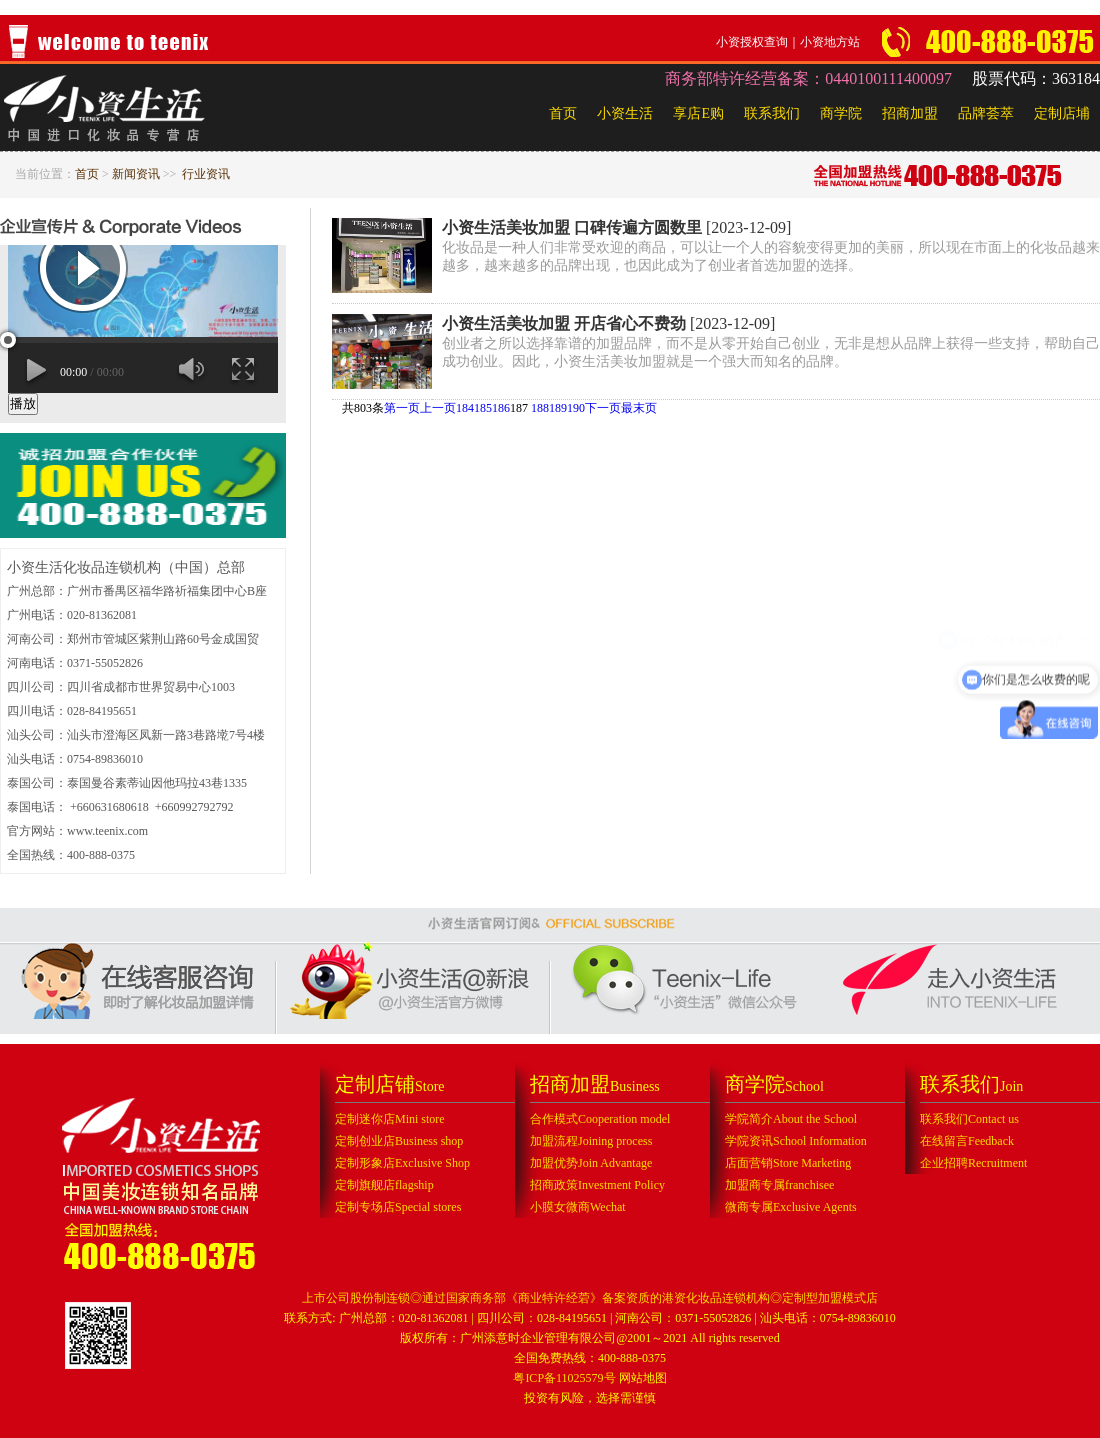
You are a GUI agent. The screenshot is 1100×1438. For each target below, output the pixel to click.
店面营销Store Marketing (788, 1163)
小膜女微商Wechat (578, 1207)
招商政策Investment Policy (597, 1185)
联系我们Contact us (969, 1119)
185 (483, 408)
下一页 (603, 408)
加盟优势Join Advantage (591, 1163)
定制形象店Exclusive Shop (402, 1163)
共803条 (363, 408)
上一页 (438, 408)
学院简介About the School (791, 1119)
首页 (563, 113)
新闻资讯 (136, 174)
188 (540, 408)
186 (501, 408)
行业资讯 (206, 174)
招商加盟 (910, 113)
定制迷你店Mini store (390, 1119)
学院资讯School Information (796, 1141)
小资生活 (625, 113)
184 (465, 408)
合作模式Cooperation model (600, 1119)
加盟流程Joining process (591, 1141)
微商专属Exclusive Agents (791, 1207)
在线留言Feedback (967, 1141)
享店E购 (698, 113)
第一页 (402, 408)
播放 (23, 403)
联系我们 (772, 113)
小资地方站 (830, 42)
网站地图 (643, 1378)
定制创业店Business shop (399, 1141)
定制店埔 (1062, 113)
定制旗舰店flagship (384, 1185)
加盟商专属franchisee (779, 1185)
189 (558, 408)
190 (576, 408)
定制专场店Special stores (398, 1207)
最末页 (639, 408)
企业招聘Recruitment (973, 1163)
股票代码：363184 (1036, 78)
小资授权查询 (752, 42)
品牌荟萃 (986, 113)
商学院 (841, 113)
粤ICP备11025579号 (564, 1378)
